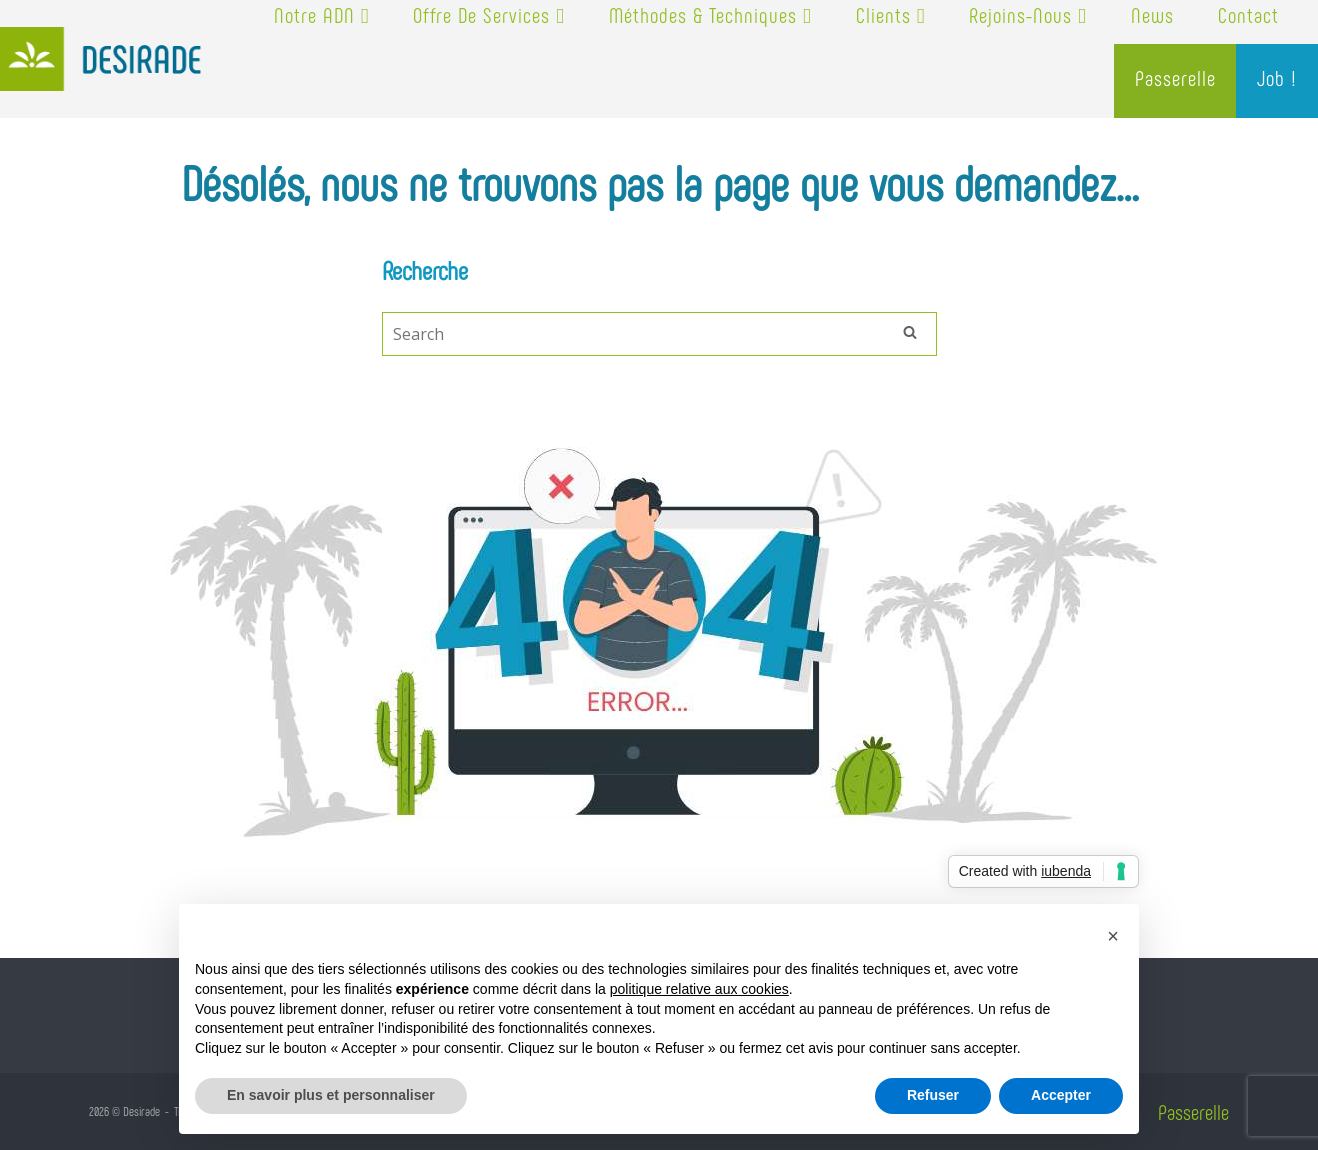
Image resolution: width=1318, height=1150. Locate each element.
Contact (1248, 14)
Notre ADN (322, 14)
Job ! (1277, 77)
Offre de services (489, 14)
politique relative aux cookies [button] (699, 989)
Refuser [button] (933, 1095)
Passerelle (1175, 77)
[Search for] (659, 334)
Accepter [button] (1061, 1095)
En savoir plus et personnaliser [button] (331, 1095)
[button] (1113, 936)
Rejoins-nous (1028, 14)
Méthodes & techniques (710, 14)
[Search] (910, 331)
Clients (891, 14)
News (1152, 14)
